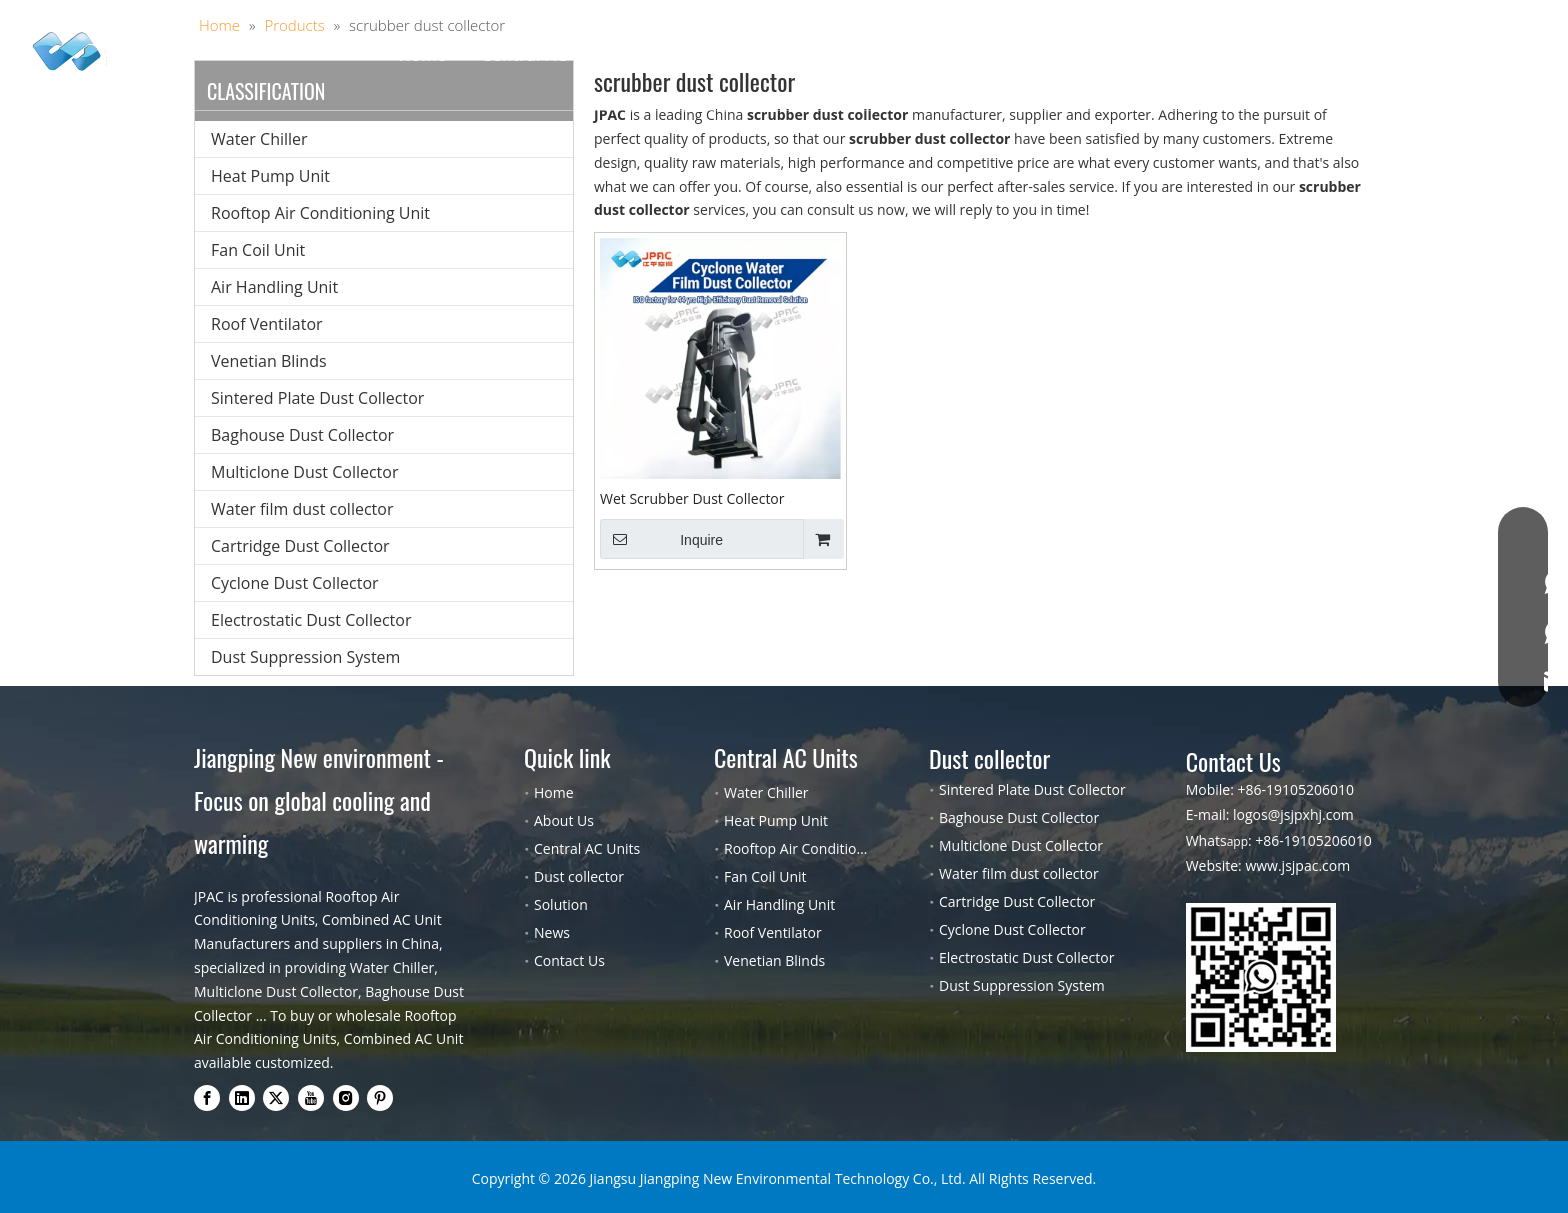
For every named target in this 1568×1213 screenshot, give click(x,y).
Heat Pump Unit (270, 176)
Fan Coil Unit (258, 250)
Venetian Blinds (269, 361)
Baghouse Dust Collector (302, 435)
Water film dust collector (302, 509)
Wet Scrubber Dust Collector (692, 498)
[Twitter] (276, 1098)
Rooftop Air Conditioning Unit (320, 213)
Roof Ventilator (267, 324)
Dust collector (707, 55)
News (552, 932)
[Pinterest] (380, 1098)
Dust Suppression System (305, 657)
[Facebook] (207, 1098)
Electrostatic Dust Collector (311, 620)
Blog (1029, 55)
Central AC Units (548, 55)
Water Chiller (259, 139)
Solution (833, 55)
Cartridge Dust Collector (300, 546)
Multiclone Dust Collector (304, 472)
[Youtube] (311, 1098)
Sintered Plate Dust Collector (317, 398)
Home (422, 55)
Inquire (661, 539)
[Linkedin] (242, 1098)
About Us (938, 55)
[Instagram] (346, 1098)
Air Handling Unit (274, 287)
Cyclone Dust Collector (295, 583)
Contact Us (1126, 55)
